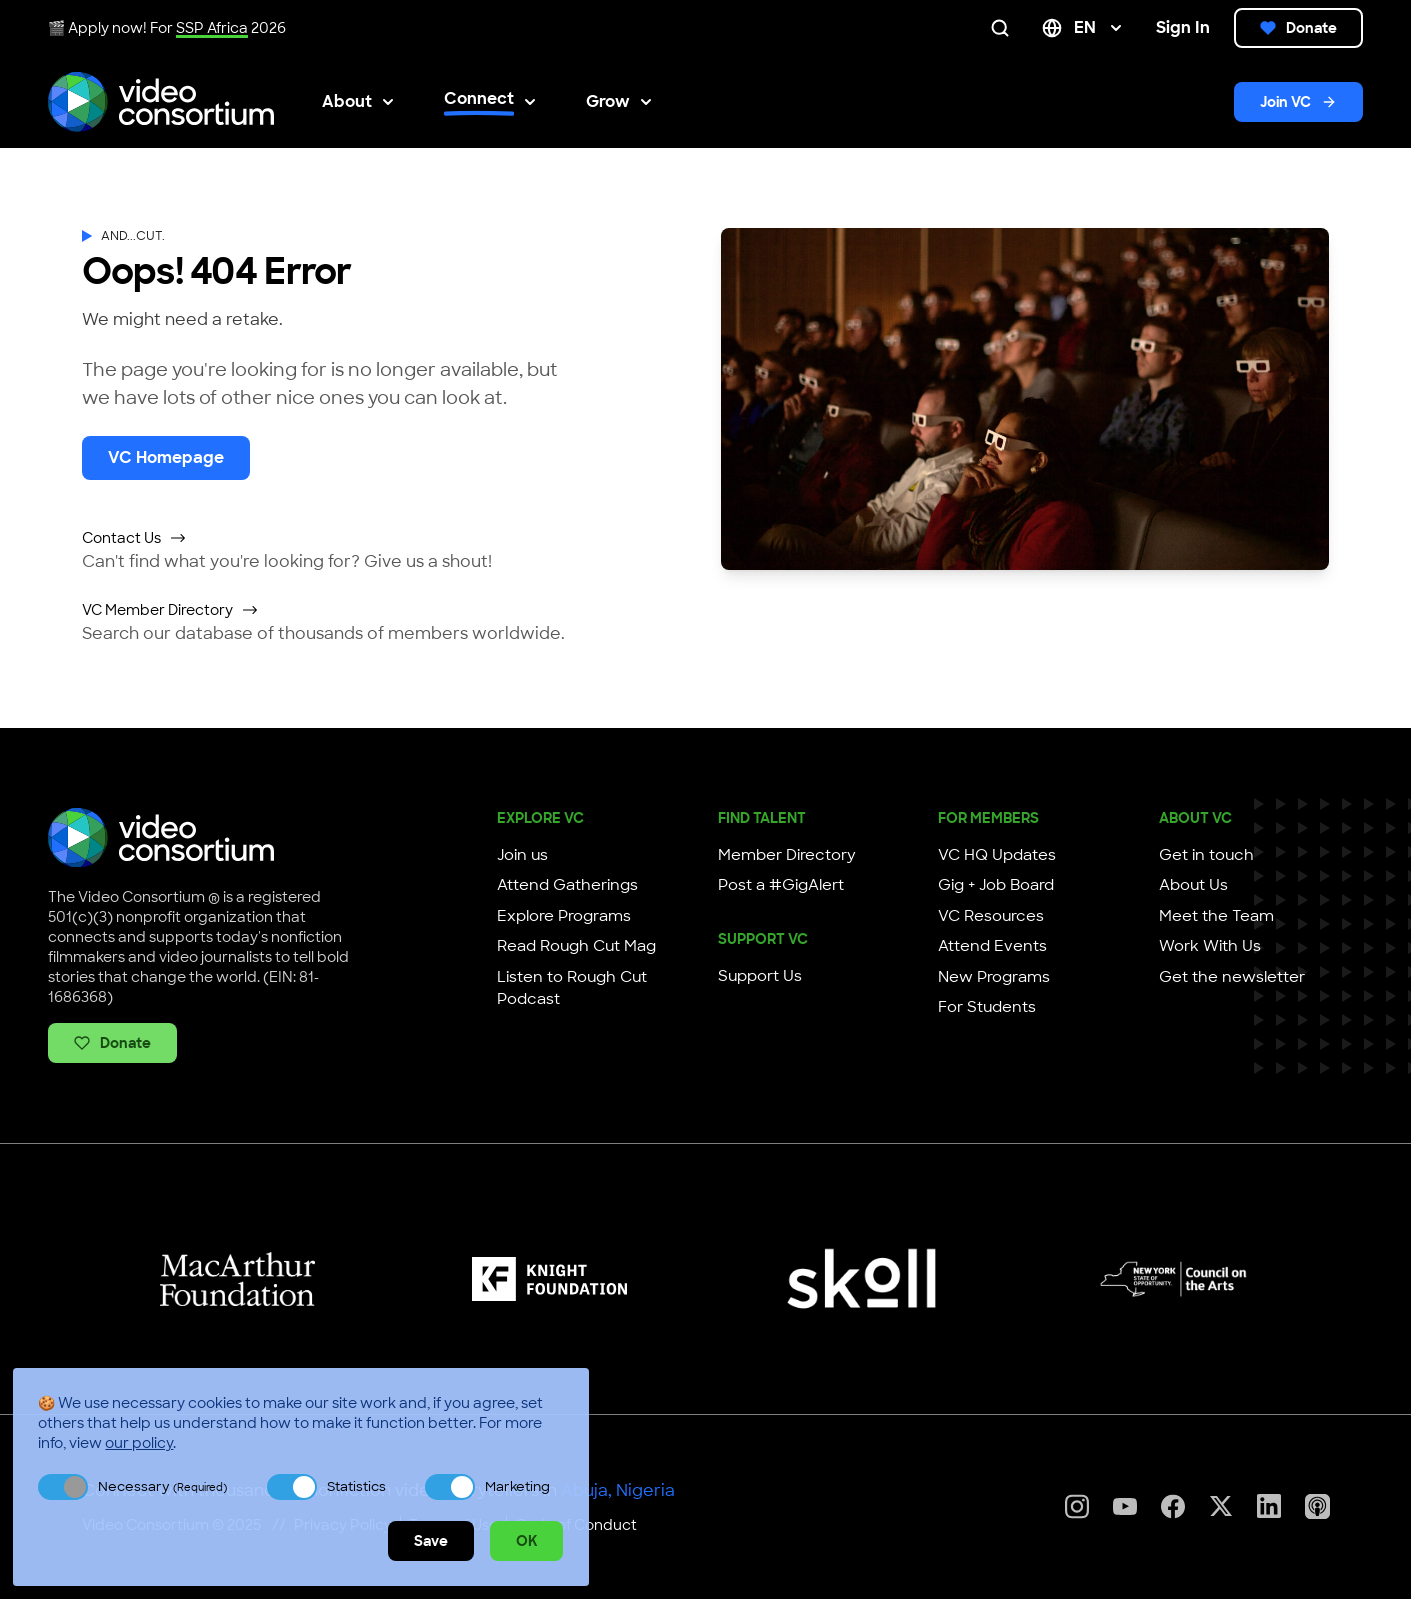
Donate (1298, 28)
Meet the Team (1216, 916)
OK (526, 1541)
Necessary (162, 1486)
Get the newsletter (1232, 977)
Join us (522, 855)
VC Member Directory (170, 610)
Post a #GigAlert (781, 885)
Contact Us (134, 538)
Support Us (760, 976)
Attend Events (992, 946)
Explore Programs (564, 916)
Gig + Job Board (996, 885)
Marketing (517, 1486)
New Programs (994, 977)
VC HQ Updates (997, 855)
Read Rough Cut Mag (576, 946)
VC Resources (991, 916)
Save (431, 1541)
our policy (139, 1443)
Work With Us (1210, 946)
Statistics (356, 1486)
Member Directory (787, 855)
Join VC (1298, 102)
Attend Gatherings (567, 885)
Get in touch (1206, 855)
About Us (1193, 885)
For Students (987, 1007)
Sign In (1183, 27)
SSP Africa (212, 28)
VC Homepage (166, 457)
